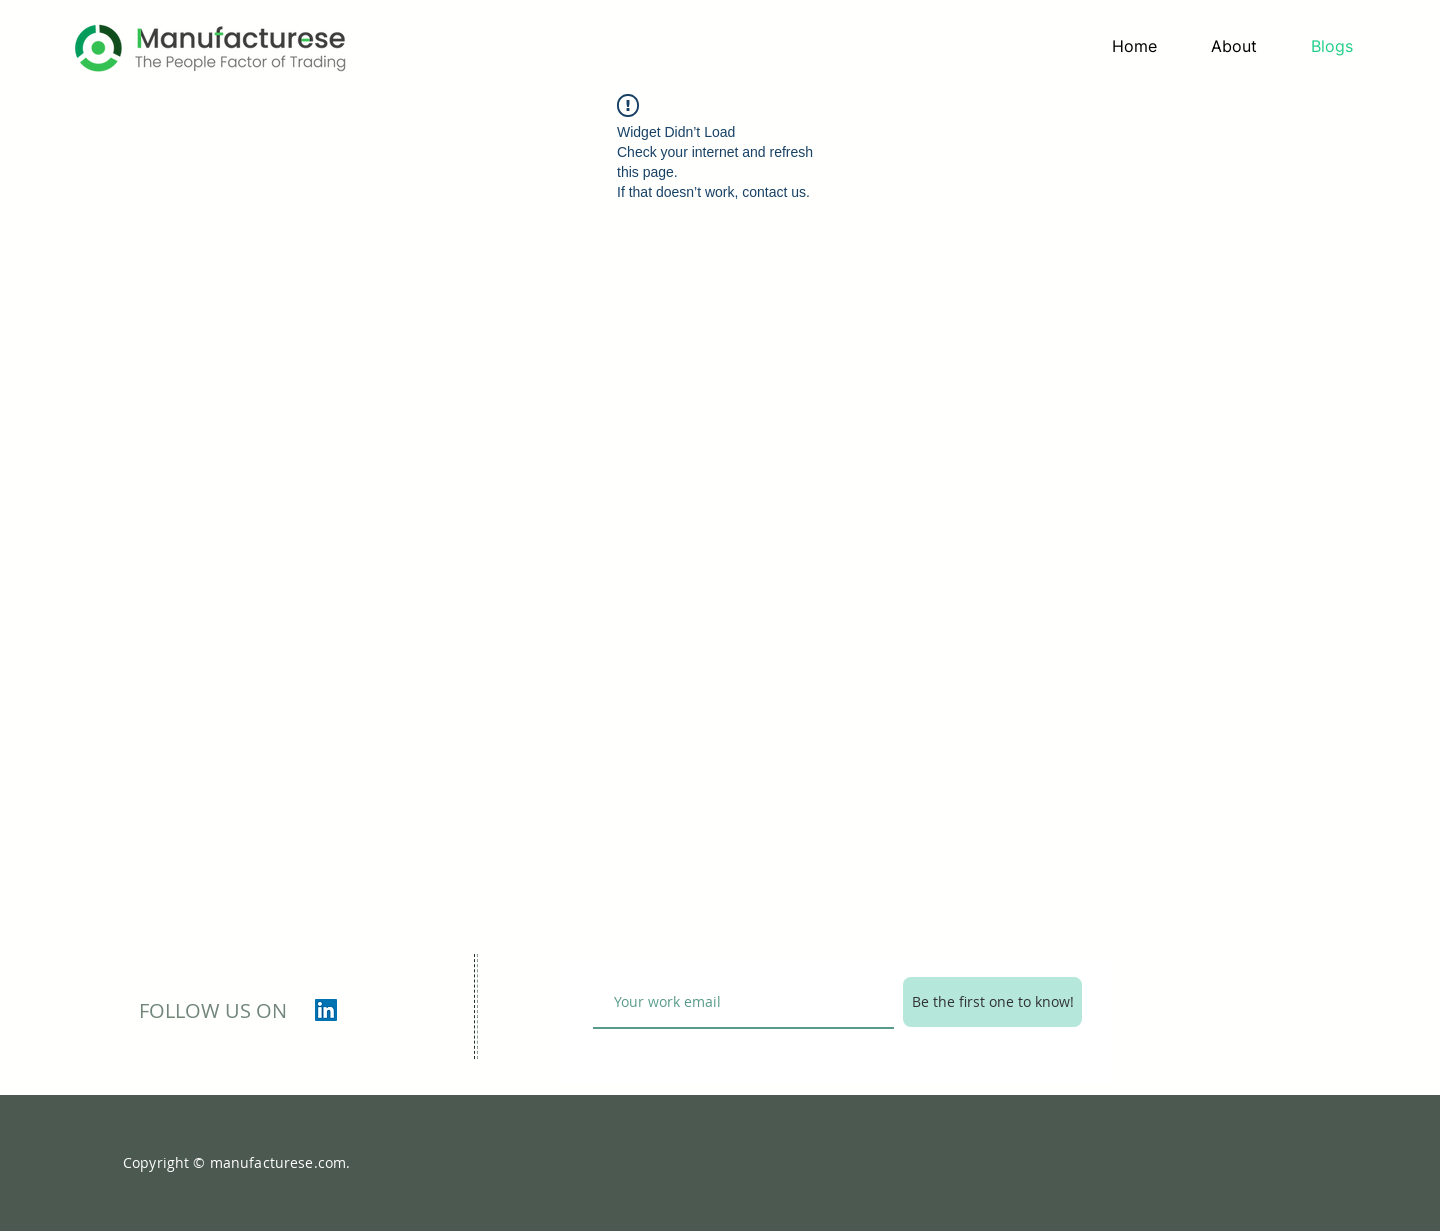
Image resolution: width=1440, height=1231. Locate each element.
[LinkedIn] (326, 1010)
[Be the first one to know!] (992, 1002)
